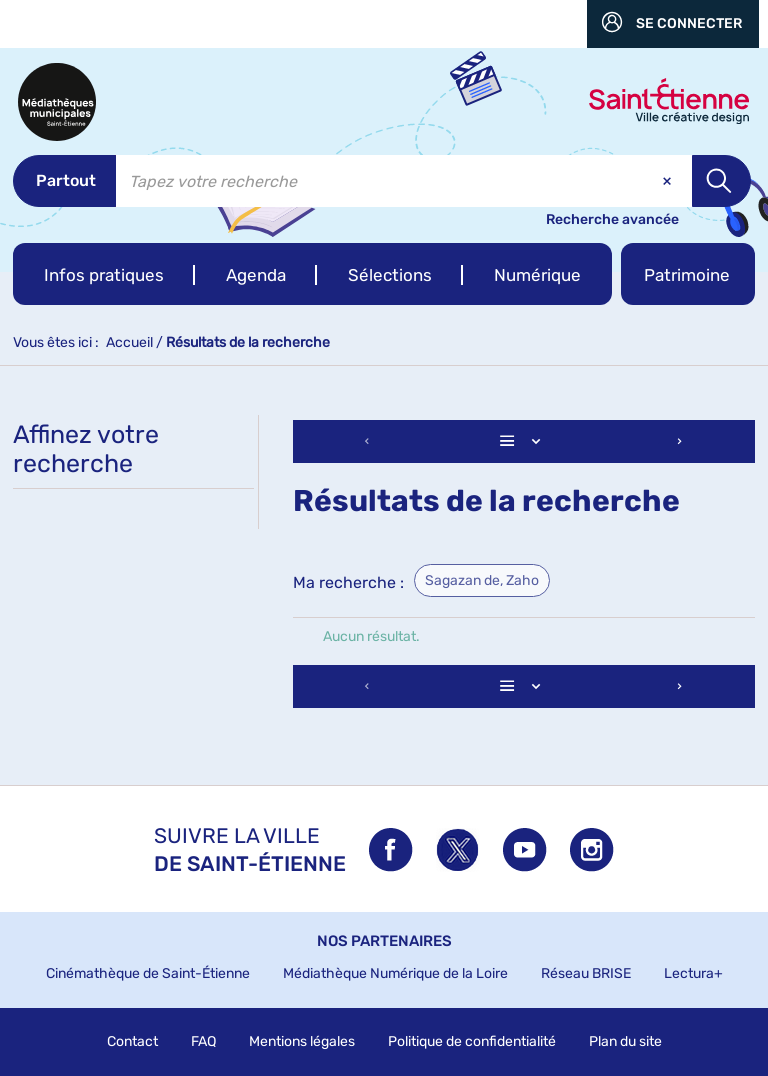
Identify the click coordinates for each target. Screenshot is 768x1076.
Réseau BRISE (586, 973)
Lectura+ (693, 973)
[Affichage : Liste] (524, 441)
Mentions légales (302, 1041)
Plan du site (625, 1041)
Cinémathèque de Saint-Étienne (148, 973)
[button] (104, 274)
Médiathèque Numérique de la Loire (395, 973)
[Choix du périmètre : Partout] (64, 181)
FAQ (203, 1041)
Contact (132, 1041)
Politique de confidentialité (472, 1041)
